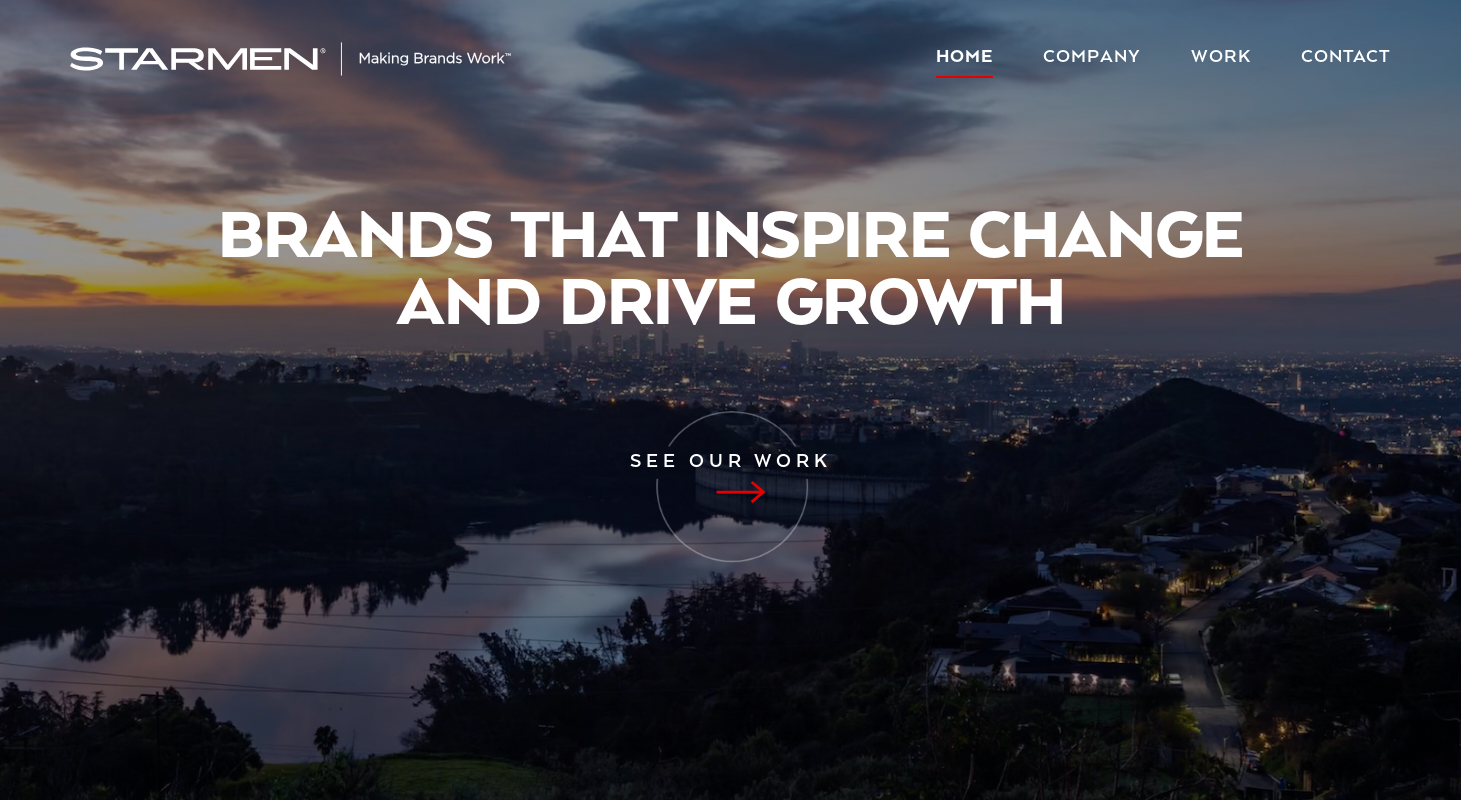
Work (1221, 57)
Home (964, 57)
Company (1092, 57)
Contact (1346, 57)
